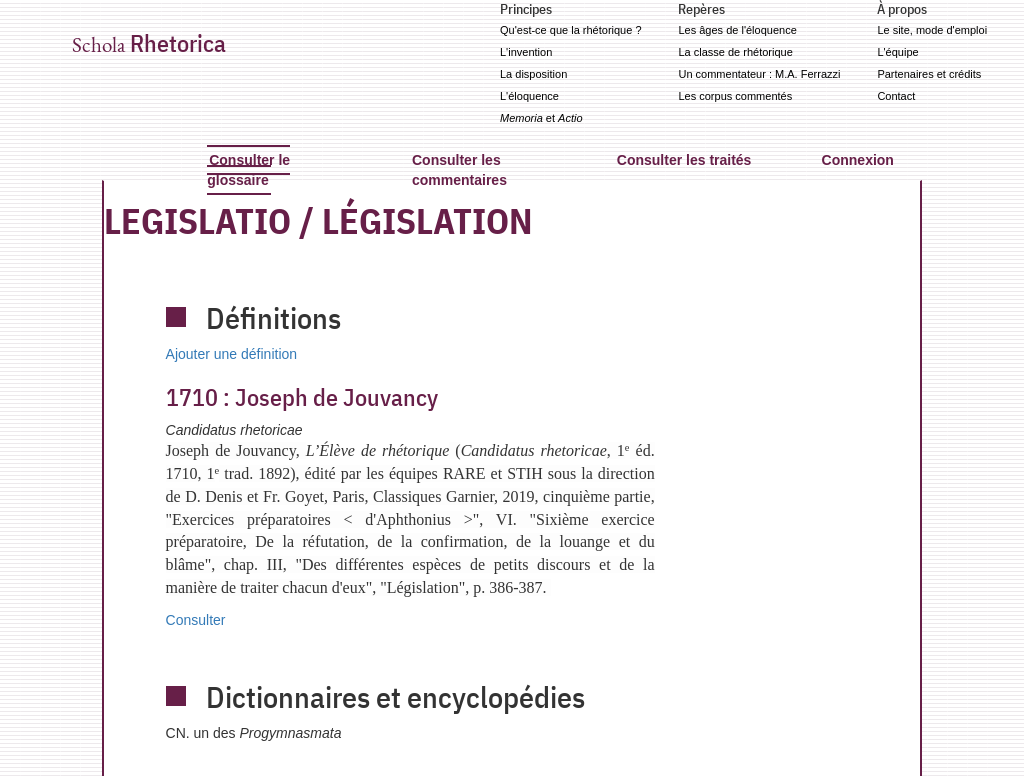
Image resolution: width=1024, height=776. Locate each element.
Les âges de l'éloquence (737, 30)
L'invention (526, 52)
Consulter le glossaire (248, 170)
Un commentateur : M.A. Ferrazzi (759, 74)
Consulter (196, 620)
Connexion (858, 160)
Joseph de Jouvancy (302, 397)
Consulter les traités (684, 160)
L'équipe (897, 52)
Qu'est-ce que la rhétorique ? (571, 30)
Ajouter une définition (232, 354)
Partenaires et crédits (929, 74)
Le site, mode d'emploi (932, 30)
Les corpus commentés (735, 96)
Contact (896, 96)
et (541, 118)
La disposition (533, 74)
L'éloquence (529, 96)
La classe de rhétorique (735, 52)
